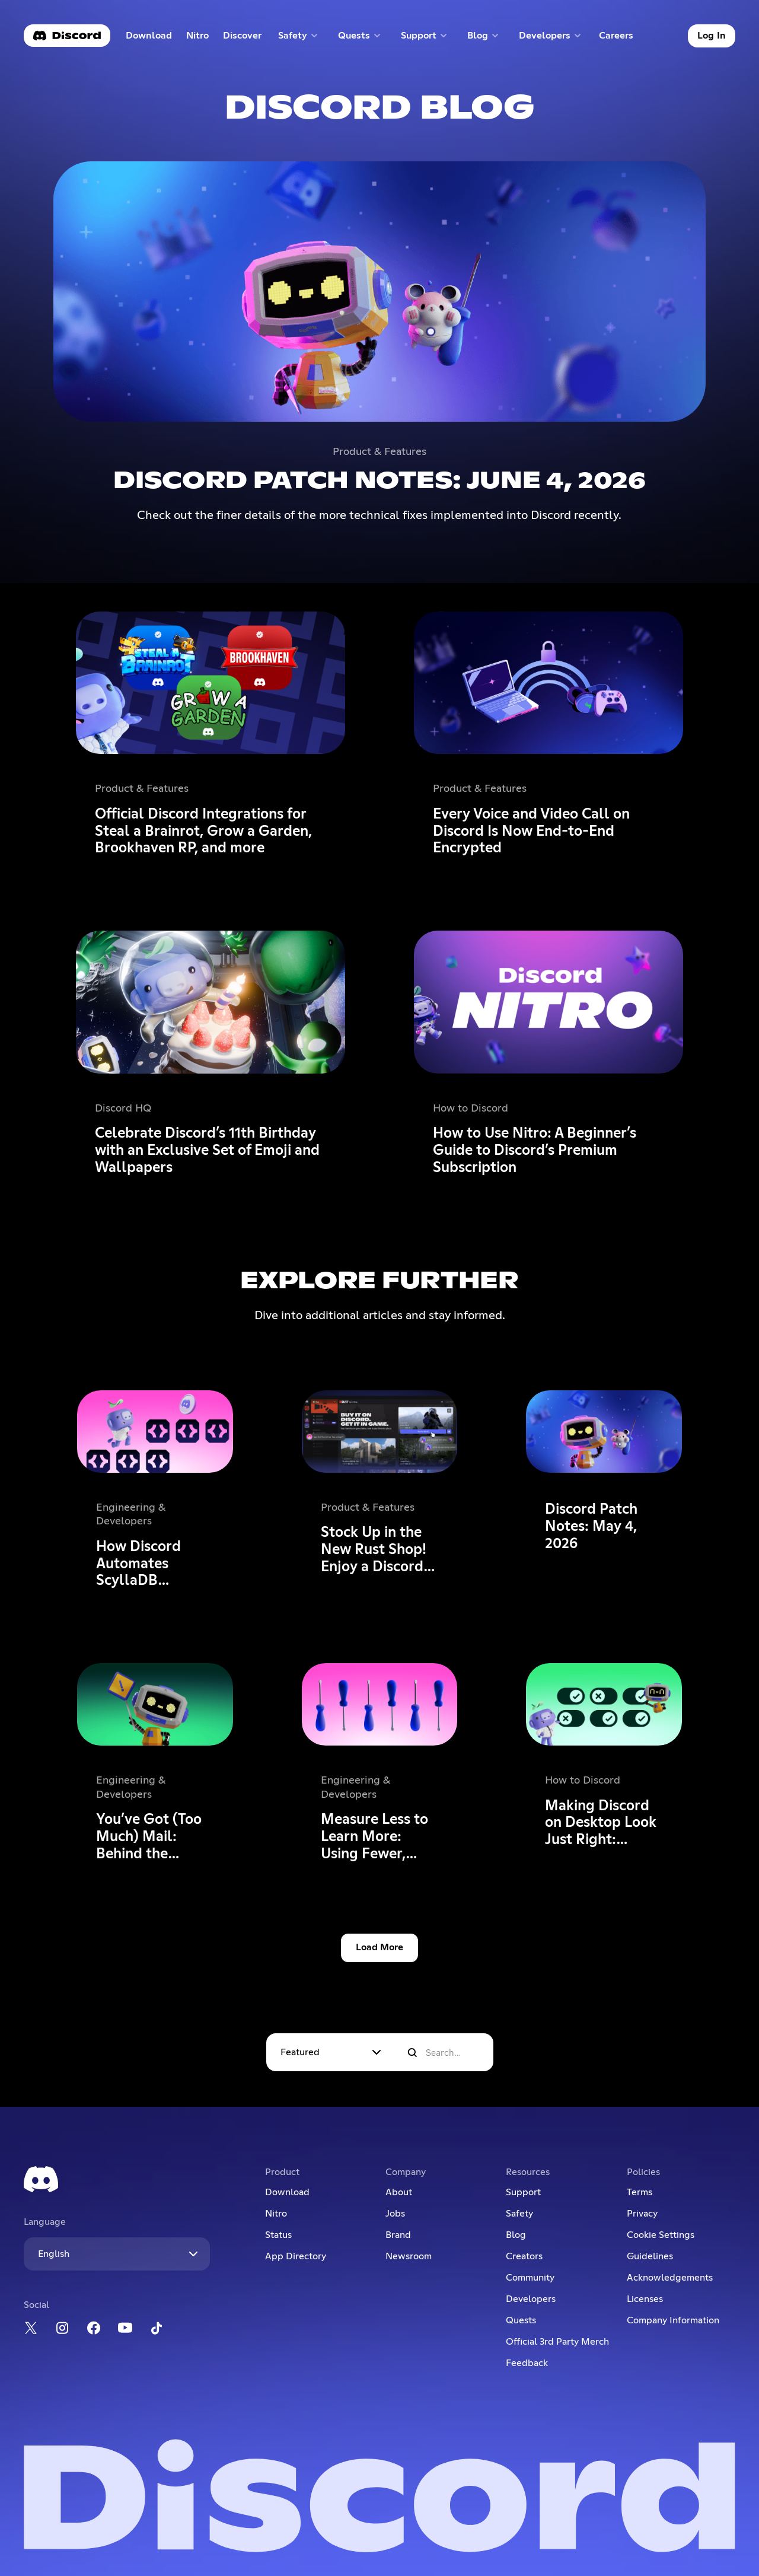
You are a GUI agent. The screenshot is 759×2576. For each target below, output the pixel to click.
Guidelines (650, 2256)
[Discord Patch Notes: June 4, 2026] (379, 342)
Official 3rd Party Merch (557, 2341)
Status (278, 2235)
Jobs (395, 2213)
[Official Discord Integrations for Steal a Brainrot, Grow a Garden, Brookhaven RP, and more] (210, 737)
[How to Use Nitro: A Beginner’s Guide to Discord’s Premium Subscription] (548, 1056)
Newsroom (408, 2256)
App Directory (295, 2256)
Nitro (201, 38)
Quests (521, 2320)
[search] (412, 2053)
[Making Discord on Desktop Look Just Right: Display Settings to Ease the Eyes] (604, 1765)
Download (149, 38)
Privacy (642, 2213)
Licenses (645, 2299)
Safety (519, 2213)
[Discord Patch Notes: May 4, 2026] (604, 1492)
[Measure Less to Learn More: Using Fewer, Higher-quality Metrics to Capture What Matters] (379, 1765)
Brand (398, 2235)
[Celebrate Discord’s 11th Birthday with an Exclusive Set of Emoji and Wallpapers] (210, 1056)
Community (530, 2277)
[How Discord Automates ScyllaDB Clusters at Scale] (155, 1492)
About (398, 2192)
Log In (711, 35)
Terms (639, 2192)
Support (523, 2192)
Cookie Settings (660, 2235)
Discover (245, 38)
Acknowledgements (670, 2277)
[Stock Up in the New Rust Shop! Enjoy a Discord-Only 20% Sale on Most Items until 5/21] (379, 1492)
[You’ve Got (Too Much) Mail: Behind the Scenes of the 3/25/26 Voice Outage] (155, 1765)
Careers (619, 38)
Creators (524, 2256)
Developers (531, 2299)
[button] (299, 35)
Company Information (673, 2320)
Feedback (527, 2363)
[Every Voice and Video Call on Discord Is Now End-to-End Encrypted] (548, 737)
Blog (516, 2235)
